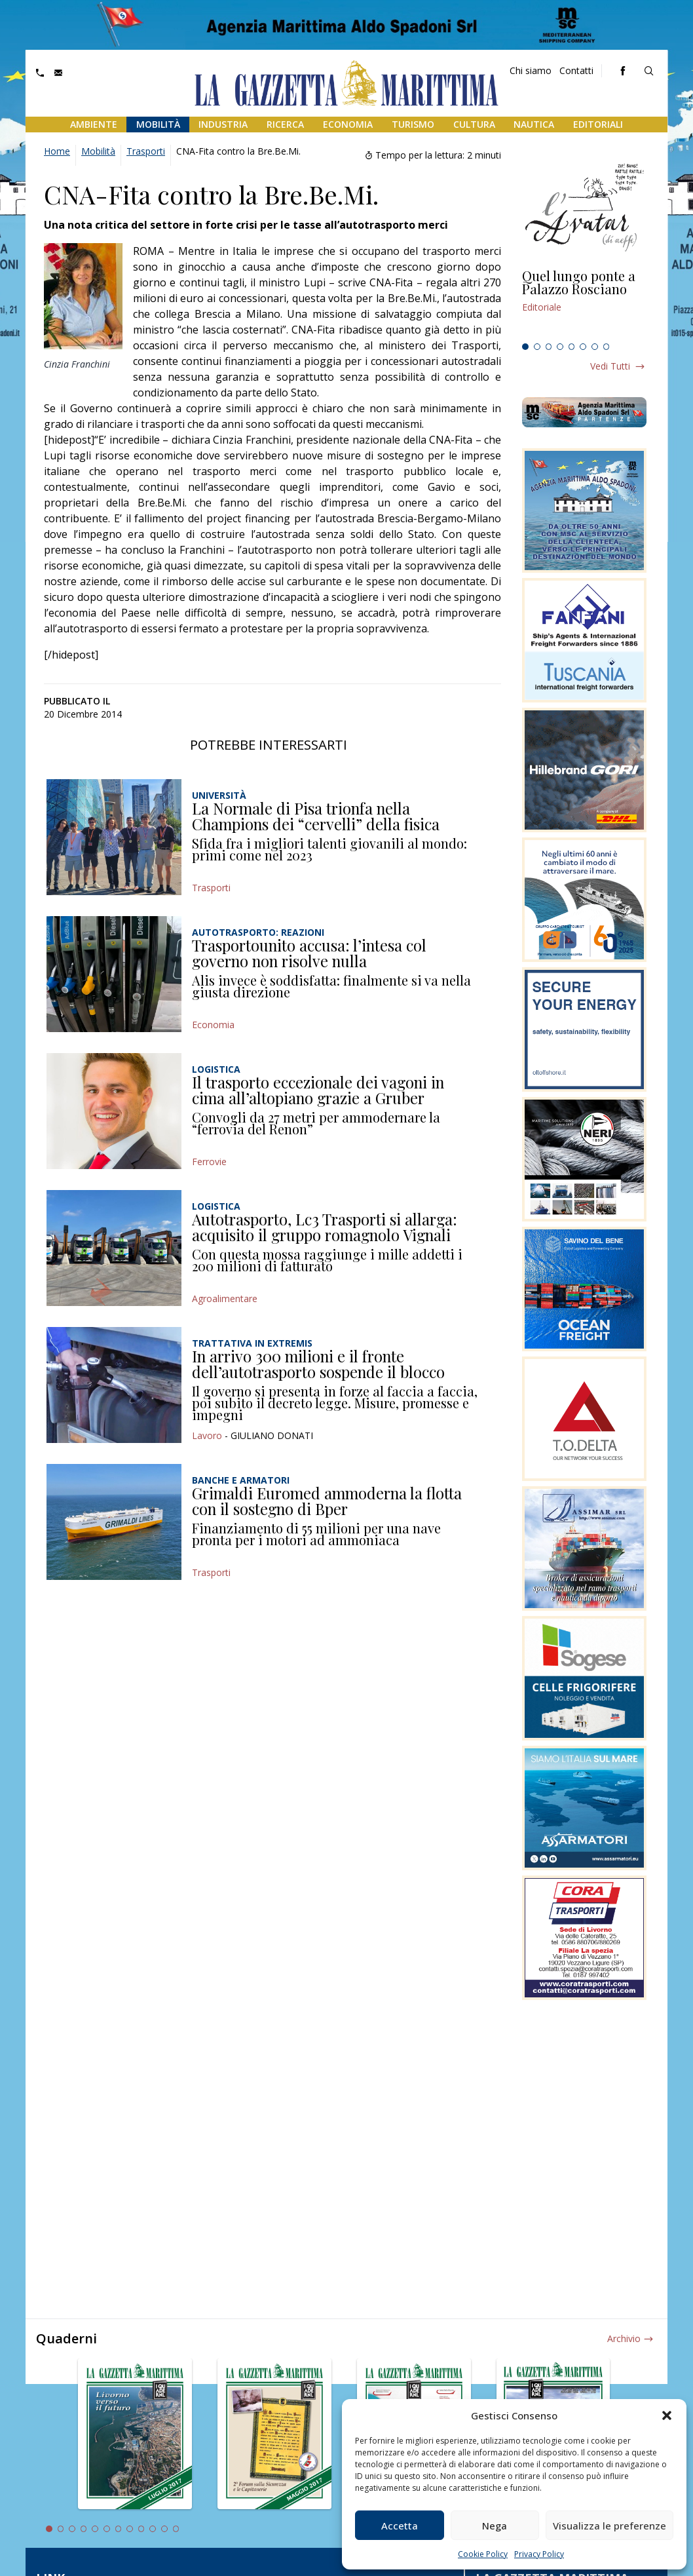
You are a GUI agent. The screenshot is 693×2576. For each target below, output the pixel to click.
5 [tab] (572, 346)
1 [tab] (525, 346)
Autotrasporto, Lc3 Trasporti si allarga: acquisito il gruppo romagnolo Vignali (324, 1226)
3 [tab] (549, 346)
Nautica (534, 124)
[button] (666, 2415)
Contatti (576, 70)
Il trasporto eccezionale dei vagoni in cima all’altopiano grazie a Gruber (318, 1089)
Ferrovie (209, 1161)
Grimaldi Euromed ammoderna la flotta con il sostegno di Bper (327, 1500)
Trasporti (145, 151)
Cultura (474, 124)
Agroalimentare (224, 1298)
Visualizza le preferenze (609, 2525)
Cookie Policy (483, 2554)
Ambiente (93, 124)
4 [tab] (560, 346)
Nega (494, 2525)
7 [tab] (594, 346)
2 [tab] (537, 346)
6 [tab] (583, 346)
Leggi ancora (584, 303)
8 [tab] (606, 346)
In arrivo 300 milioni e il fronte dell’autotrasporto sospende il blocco (318, 1363)
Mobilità (158, 124)
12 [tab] (176, 2529)
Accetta (399, 2525)
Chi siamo (531, 70)
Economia (348, 124)
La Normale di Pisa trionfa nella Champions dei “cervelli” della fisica (316, 816)
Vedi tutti (610, 366)
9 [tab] (141, 2529)
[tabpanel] (584, 303)
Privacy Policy (539, 2554)
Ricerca (285, 124)
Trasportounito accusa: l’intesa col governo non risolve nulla (309, 952)
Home (57, 151)
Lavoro (207, 1435)
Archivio (624, 2338)
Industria (223, 124)
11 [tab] (164, 2529)
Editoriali (598, 124)
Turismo (413, 124)
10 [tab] (152, 2529)
